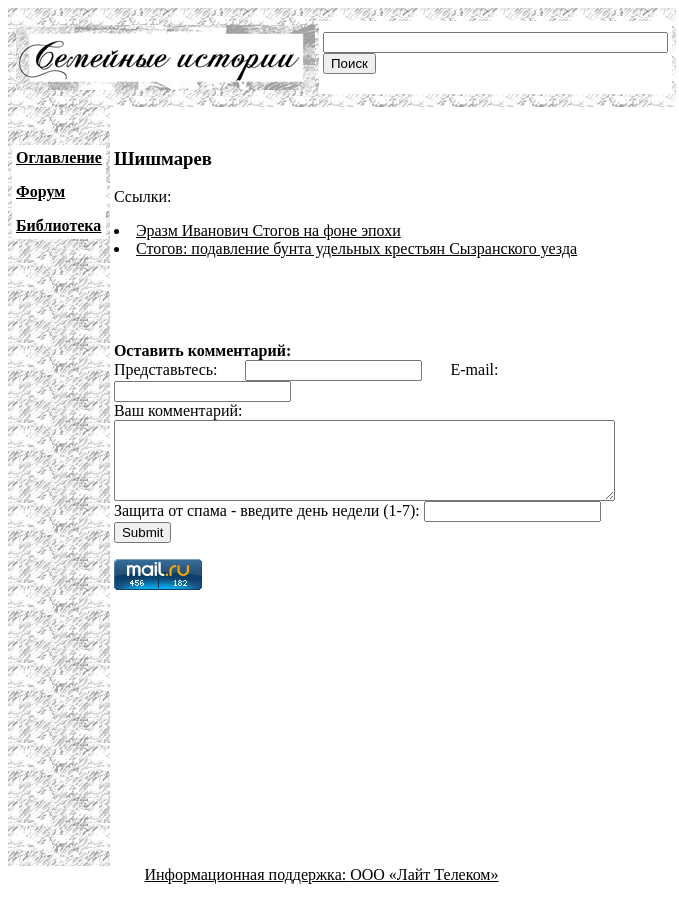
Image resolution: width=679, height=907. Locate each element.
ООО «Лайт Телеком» (424, 889)
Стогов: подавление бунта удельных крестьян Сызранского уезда (356, 248)
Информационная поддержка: (248, 889)
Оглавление (59, 157)
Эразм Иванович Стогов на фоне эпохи (268, 230)
